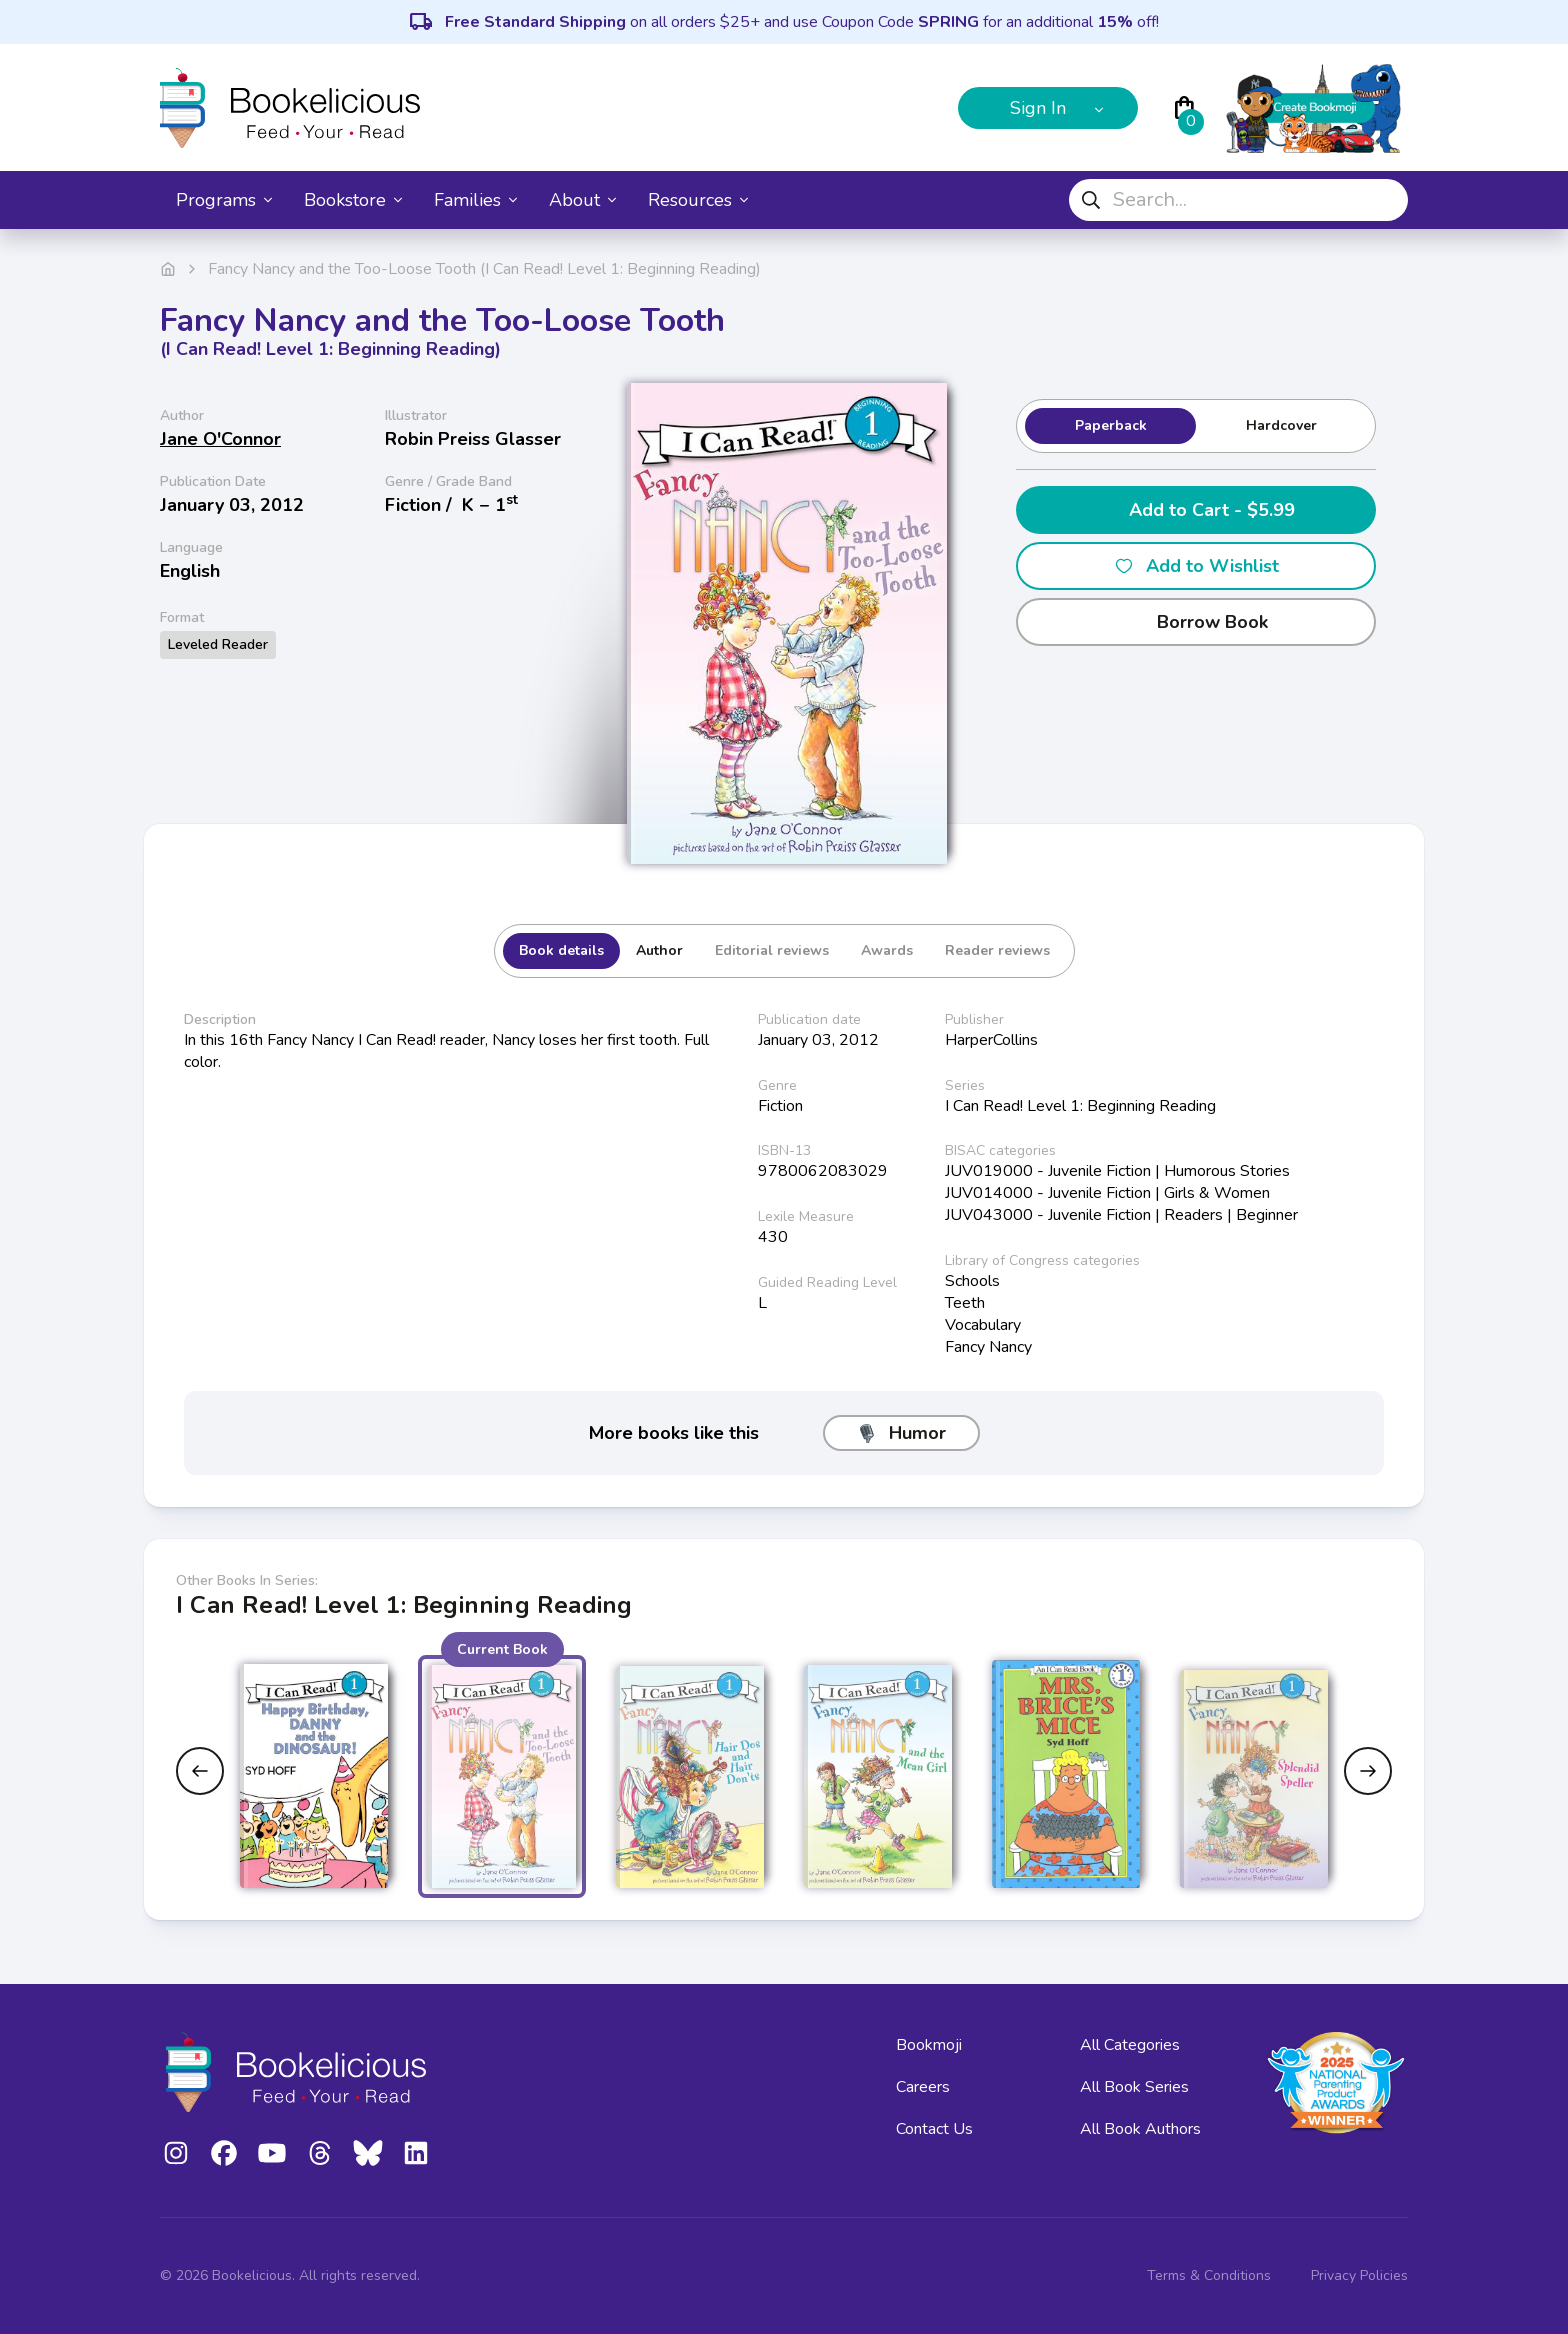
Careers (923, 2087)
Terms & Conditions (1209, 2275)
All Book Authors (1140, 2129)
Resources (698, 200)
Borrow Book (1196, 622)
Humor (901, 1433)
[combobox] (1238, 200)
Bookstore (353, 200)
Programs (224, 200)
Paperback (1111, 425)
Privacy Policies (1359, 2275)
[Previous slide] (200, 1771)
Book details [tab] (561, 950)
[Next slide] (1368, 1771)
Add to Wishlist (1196, 566)
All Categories (1130, 2045)
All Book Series (1134, 2087)
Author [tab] (659, 950)
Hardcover (1281, 425)
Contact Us (934, 2129)
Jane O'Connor (220, 439)
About (582, 200)
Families (475, 200)
